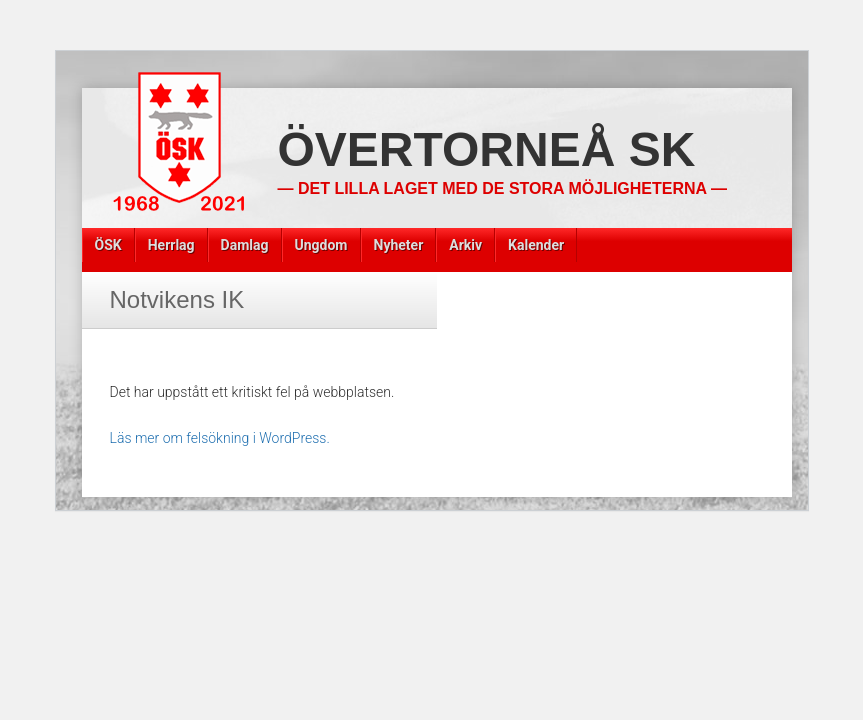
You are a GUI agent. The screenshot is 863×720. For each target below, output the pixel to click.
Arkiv (465, 245)
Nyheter (399, 245)
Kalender (536, 245)
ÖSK (108, 245)
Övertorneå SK (487, 149)
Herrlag (171, 245)
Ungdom (321, 245)
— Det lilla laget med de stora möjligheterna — (502, 188)
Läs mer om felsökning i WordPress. (220, 438)
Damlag (245, 245)
